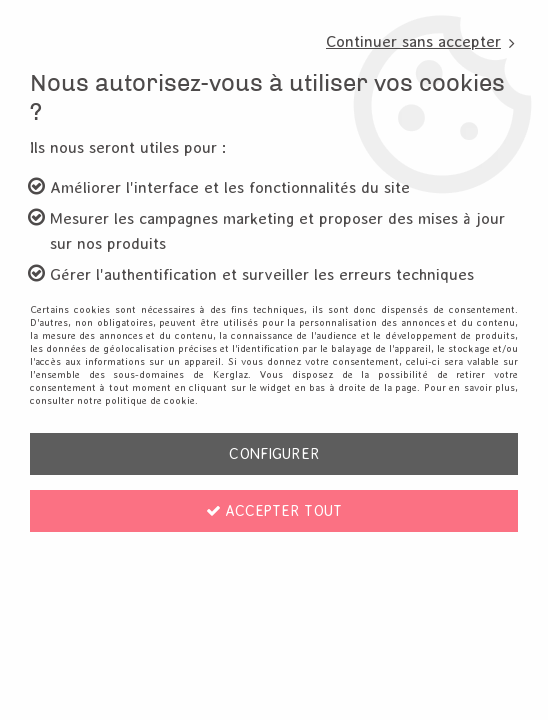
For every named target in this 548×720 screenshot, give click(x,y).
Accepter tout (274, 510)
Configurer (274, 453)
